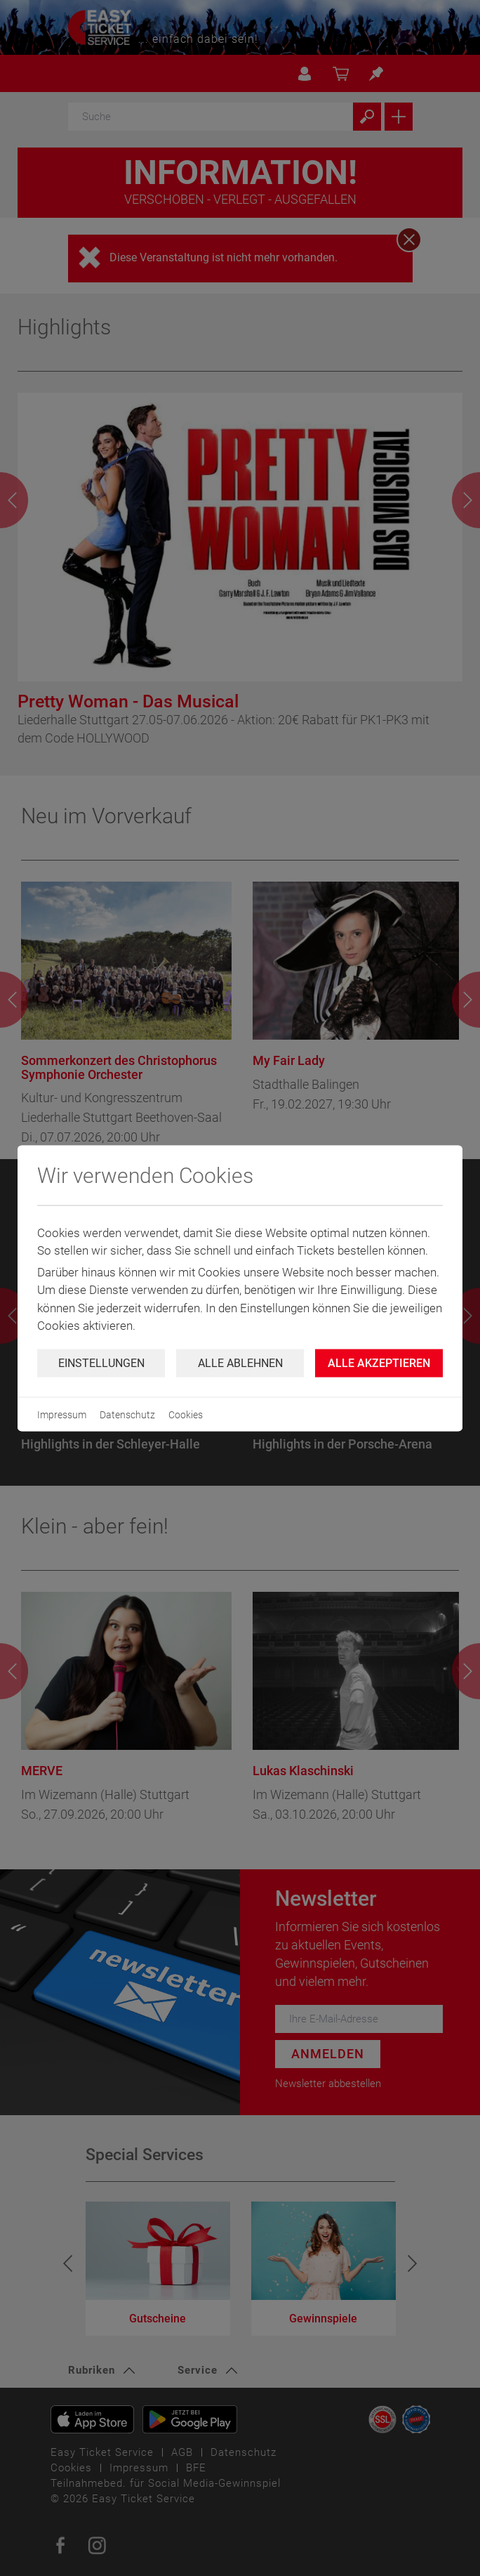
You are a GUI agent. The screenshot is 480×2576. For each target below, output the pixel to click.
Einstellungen (101, 1362)
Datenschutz (127, 1414)
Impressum (61, 1414)
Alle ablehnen (240, 1362)
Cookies (185, 1414)
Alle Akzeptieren (379, 1362)
